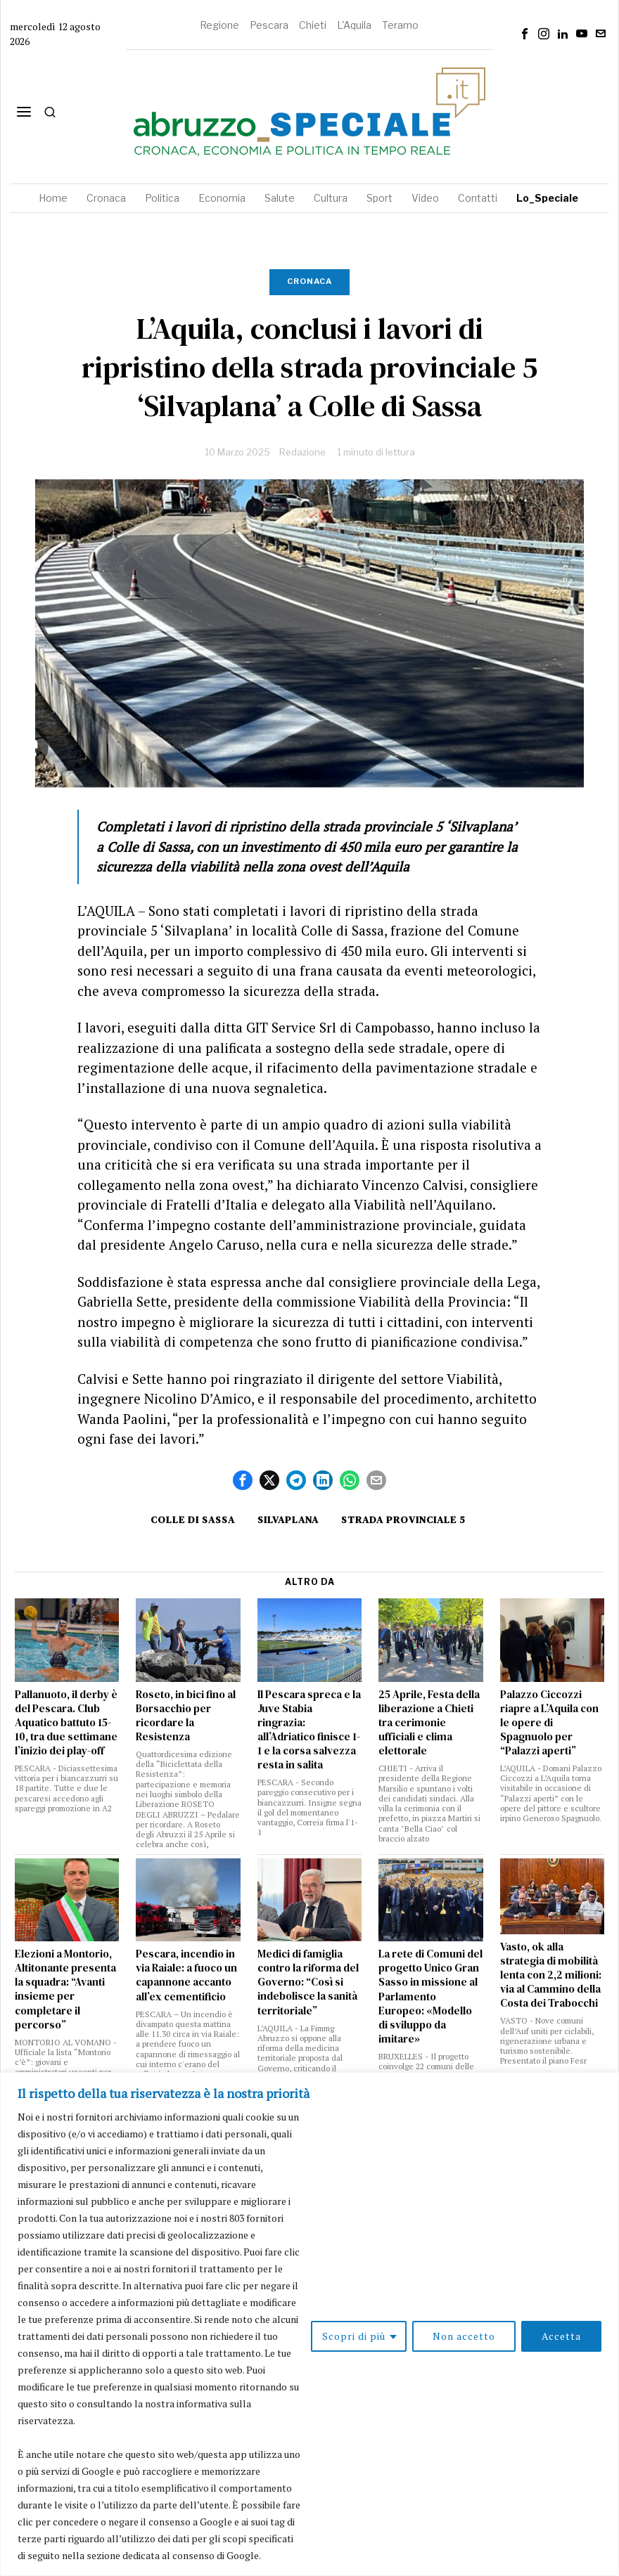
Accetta (561, 2336)
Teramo (400, 25)
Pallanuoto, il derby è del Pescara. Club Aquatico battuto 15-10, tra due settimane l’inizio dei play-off (66, 1723)
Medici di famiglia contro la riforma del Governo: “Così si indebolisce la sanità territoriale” (308, 1982)
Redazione (302, 452)
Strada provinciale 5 (403, 1520)
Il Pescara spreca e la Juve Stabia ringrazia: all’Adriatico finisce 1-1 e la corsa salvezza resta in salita (309, 1730)
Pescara (269, 25)
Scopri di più (353, 2336)
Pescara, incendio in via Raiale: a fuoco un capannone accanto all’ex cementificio (186, 1975)
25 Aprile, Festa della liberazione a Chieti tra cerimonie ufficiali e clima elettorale (429, 1723)
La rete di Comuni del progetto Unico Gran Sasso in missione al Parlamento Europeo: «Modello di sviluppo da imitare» (430, 1996)
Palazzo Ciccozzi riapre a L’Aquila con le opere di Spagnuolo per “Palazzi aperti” (549, 1723)
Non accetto (464, 2336)
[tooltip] (524, 33)
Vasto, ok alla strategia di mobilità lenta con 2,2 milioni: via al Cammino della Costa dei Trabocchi (550, 1975)
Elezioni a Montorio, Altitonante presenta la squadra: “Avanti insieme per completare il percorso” (65, 1989)
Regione (219, 25)
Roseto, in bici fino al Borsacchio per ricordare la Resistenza (186, 1716)
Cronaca (309, 281)
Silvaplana (288, 1520)
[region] (309, 2324)
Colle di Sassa (193, 1520)
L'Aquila (354, 25)
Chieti (313, 25)
